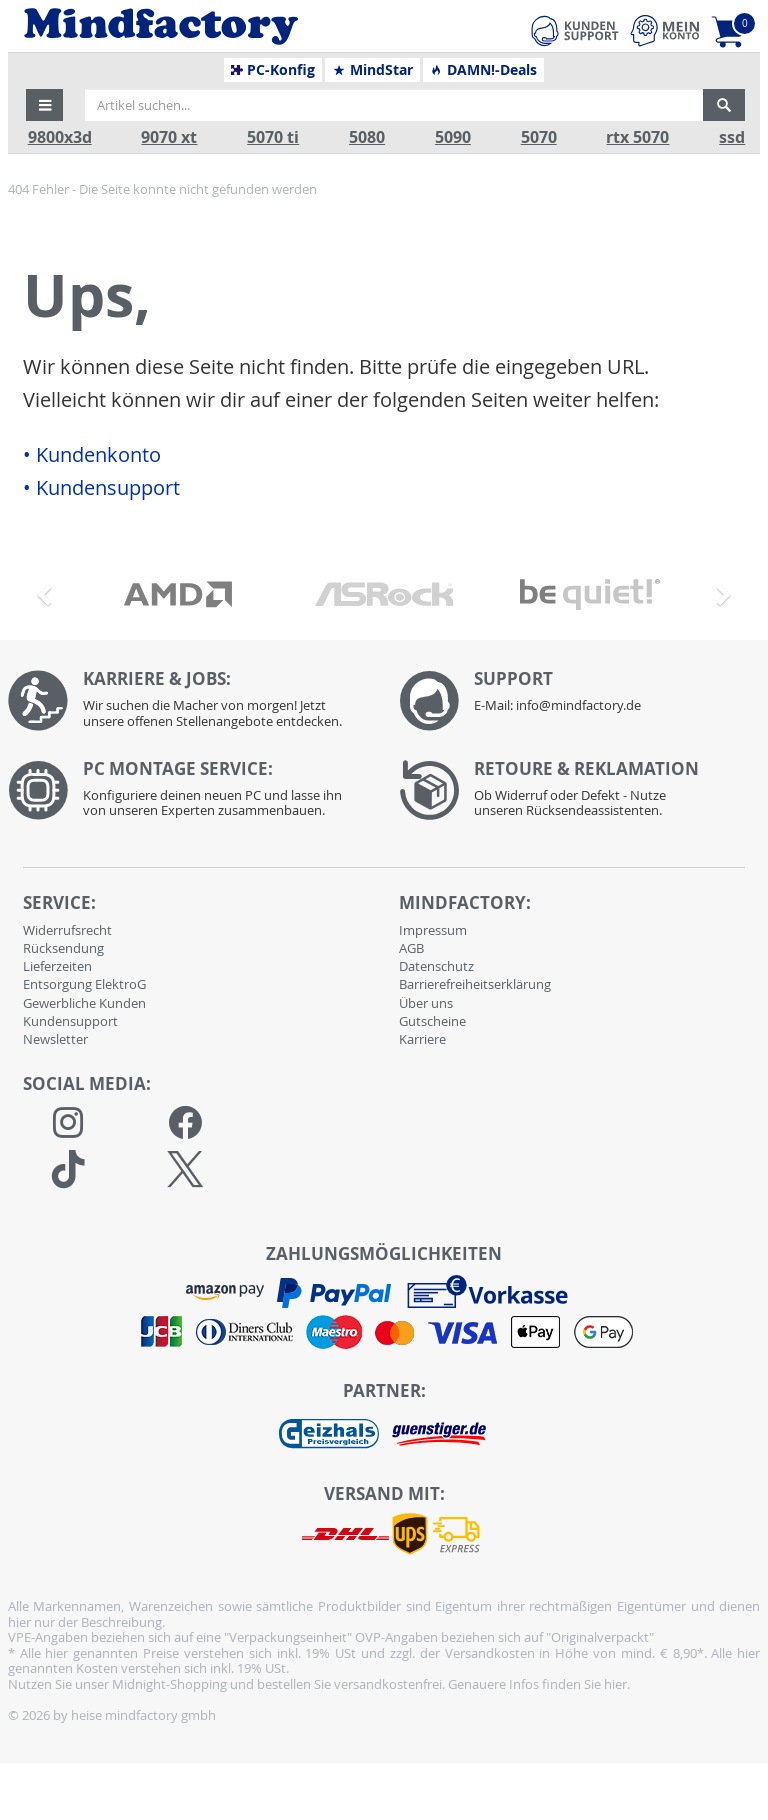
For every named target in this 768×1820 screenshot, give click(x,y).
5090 (453, 137)
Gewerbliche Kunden (84, 1003)
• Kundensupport (101, 488)
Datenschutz (436, 966)
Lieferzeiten (57, 966)
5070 (539, 137)
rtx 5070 (637, 137)
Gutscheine (432, 1021)
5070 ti (273, 137)
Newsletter (55, 1039)
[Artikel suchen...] (394, 105)
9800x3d (60, 137)
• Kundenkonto (92, 455)
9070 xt (169, 137)
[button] (45, 105)
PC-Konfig (273, 70)
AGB (411, 948)
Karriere (422, 1039)
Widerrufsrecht (67, 930)
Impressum (433, 930)
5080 (367, 137)
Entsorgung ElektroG (84, 984)
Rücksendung (63, 948)
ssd (732, 137)
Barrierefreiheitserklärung (475, 984)
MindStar (372, 70)
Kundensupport (70, 1021)
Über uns (426, 1003)
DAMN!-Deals (483, 70)
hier (615, 1684)
